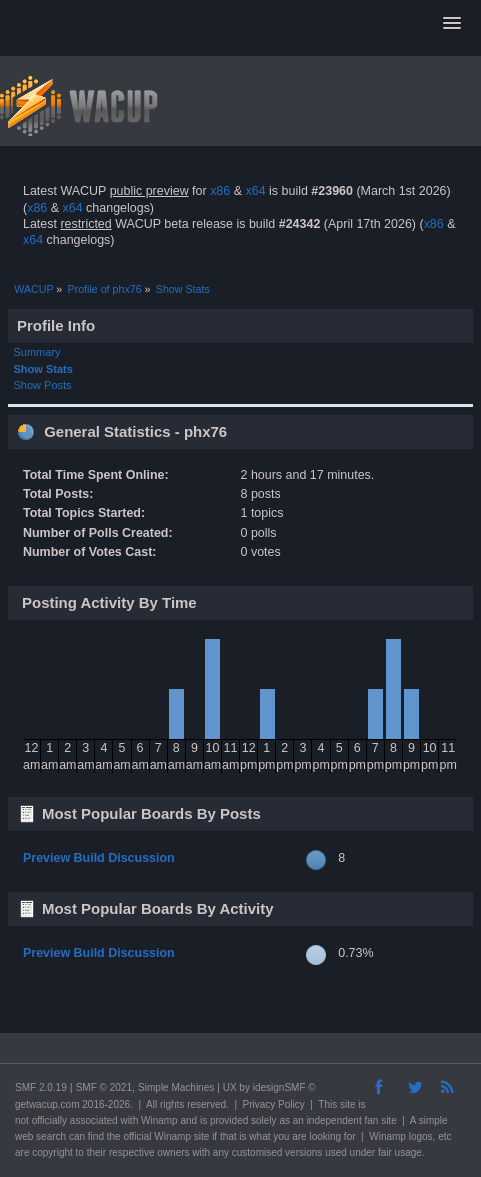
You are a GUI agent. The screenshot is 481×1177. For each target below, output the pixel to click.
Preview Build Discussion (99, 858)
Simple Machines (176, 1087)
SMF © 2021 (104, 1087)
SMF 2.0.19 (41, 1087)
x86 (220, 191)
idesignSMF (279, 1087)
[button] (452, 24)
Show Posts (43, 385)
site (348, 1104)
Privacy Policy (274, 1104)
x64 (255, 191)
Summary (37, 352)
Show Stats (43, 369)
